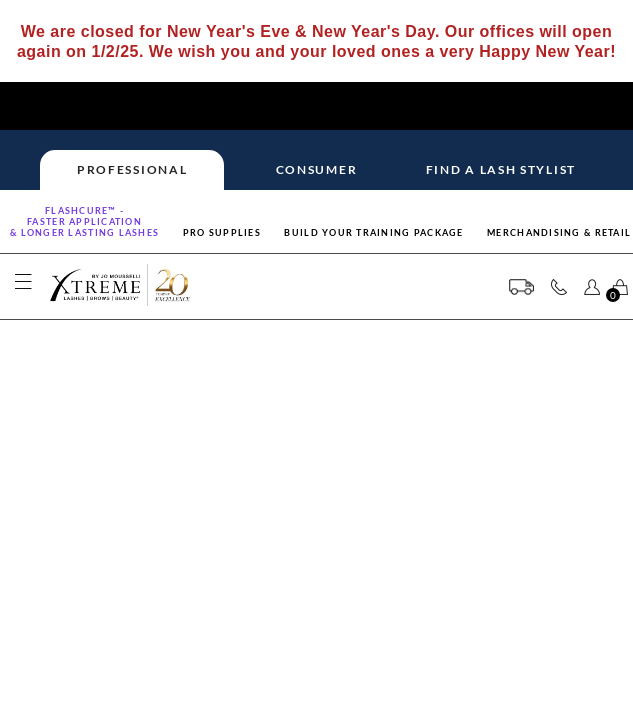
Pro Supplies (222, 232)
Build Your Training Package (373, 232)
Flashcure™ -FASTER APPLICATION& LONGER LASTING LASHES (84, 221)
